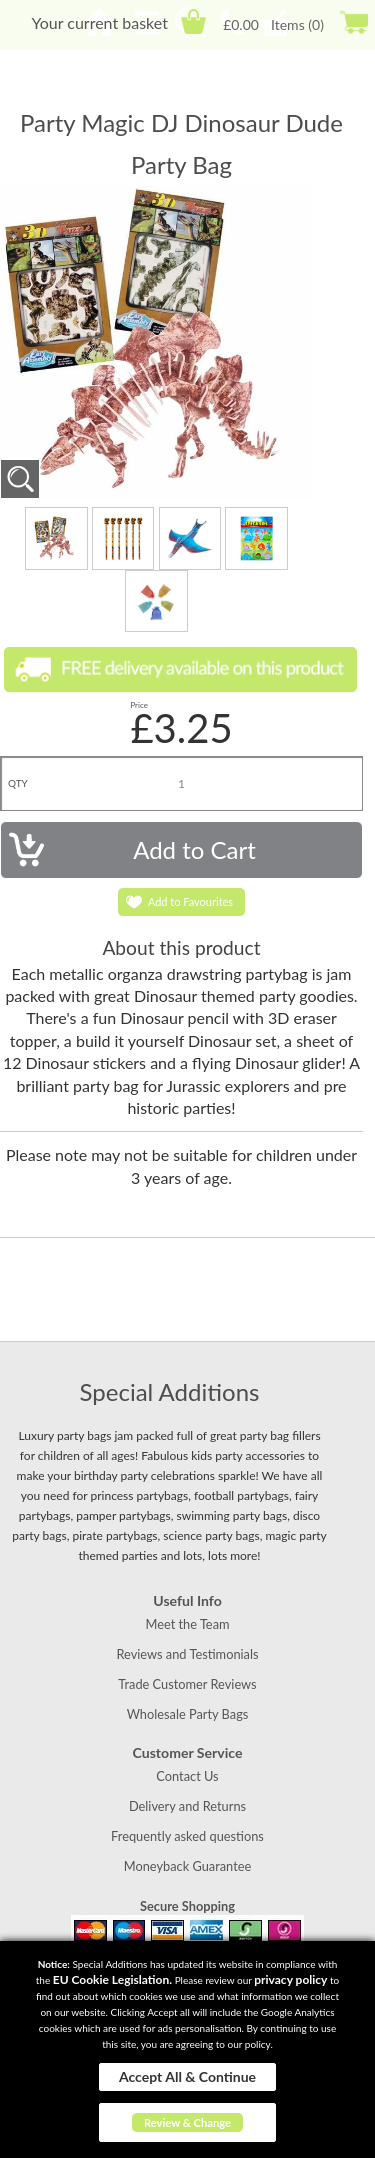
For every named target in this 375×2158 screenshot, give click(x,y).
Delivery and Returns (187, 1806)
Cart (193, 21)
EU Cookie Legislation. (112, 1979)
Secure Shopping (187, 1906)
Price (139, 705)
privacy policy (290, 1979)
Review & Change (187, 2122)
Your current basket (99, 22)
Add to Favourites (190, 901)
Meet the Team (187, 1624)
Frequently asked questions (187, 1836)
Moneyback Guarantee (187, 1866)
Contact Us (187, 1776)
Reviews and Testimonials (187, 1654)
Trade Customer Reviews (187, 1684)
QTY (18, 783)
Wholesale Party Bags (188, 1714)
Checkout (353, 21)
